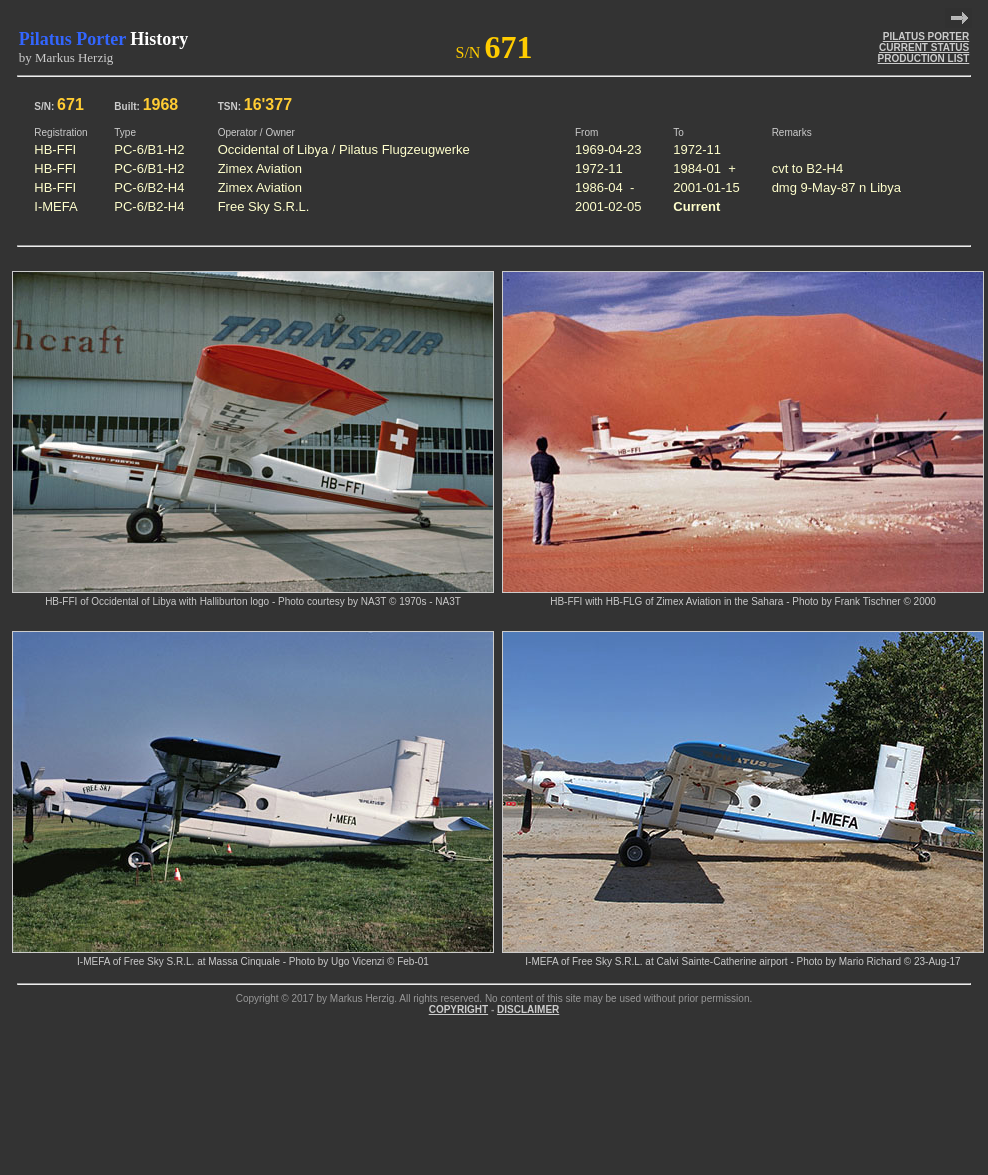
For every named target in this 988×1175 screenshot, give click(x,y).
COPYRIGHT (458, 1009)
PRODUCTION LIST (924, 58)
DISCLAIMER (528, 1009)
